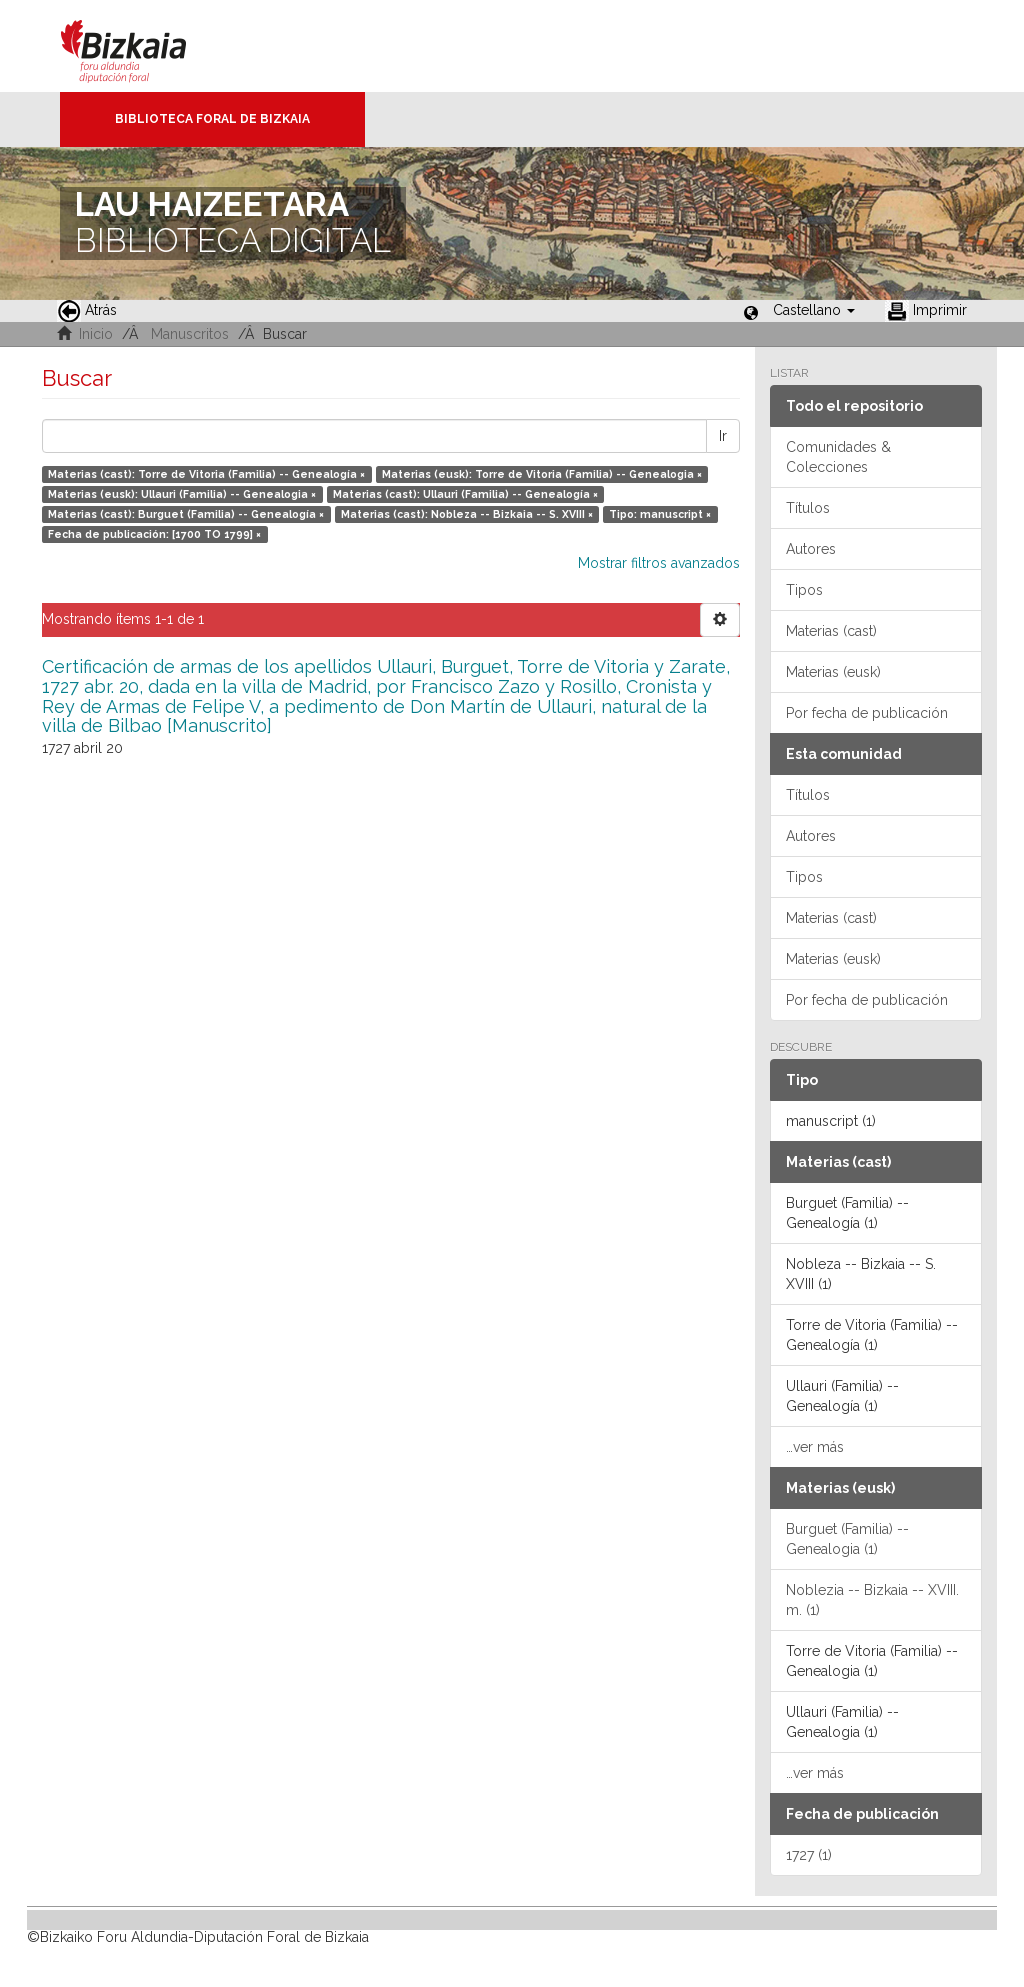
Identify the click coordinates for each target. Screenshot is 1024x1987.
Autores (811, 549)
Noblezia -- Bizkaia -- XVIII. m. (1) (872, 1600)
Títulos (808, 508)
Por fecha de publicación (867, 713)
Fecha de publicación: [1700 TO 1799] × (154, 534)
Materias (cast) (831, 631)
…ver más (815, 1447)
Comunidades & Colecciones (838, 457)
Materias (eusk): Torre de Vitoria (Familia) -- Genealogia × (542, 474)
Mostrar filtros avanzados (659, 563)
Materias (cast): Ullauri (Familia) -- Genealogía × (465, 494)
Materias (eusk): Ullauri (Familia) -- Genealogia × (182, 494)
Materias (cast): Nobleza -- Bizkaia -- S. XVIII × (467, 514)
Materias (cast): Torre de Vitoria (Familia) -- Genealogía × (206, 474)
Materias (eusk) (833, 672)
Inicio (96, 334)
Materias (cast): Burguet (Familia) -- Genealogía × (186, 514)
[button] (814, 310)
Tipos (804, 590)
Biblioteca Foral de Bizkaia (212, 119)
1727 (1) (809, 1855)
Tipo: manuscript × (660, 514)
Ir (723, 436)
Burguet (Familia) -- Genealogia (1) (847, 1539)
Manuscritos (190, 334)
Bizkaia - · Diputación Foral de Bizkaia (144, 46)
